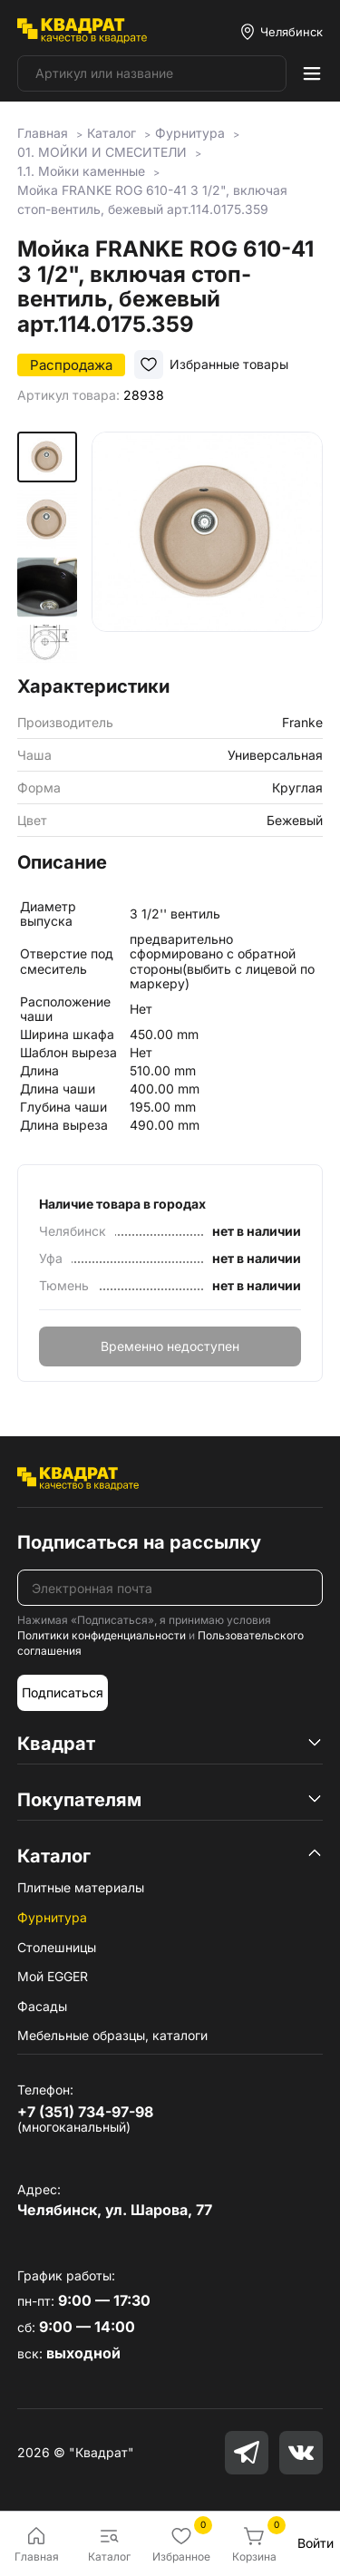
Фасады (42, 2006)
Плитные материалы (80, 1887)
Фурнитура (52, 1917)
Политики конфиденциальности (101, 1635)
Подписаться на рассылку (139, 1542)
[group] (207, 547)
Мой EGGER (52, 1976)
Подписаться (62, 1692)
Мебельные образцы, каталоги (112, 2035)
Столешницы (56, 1947)
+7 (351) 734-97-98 (85, 2112)
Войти (315, 2543)
